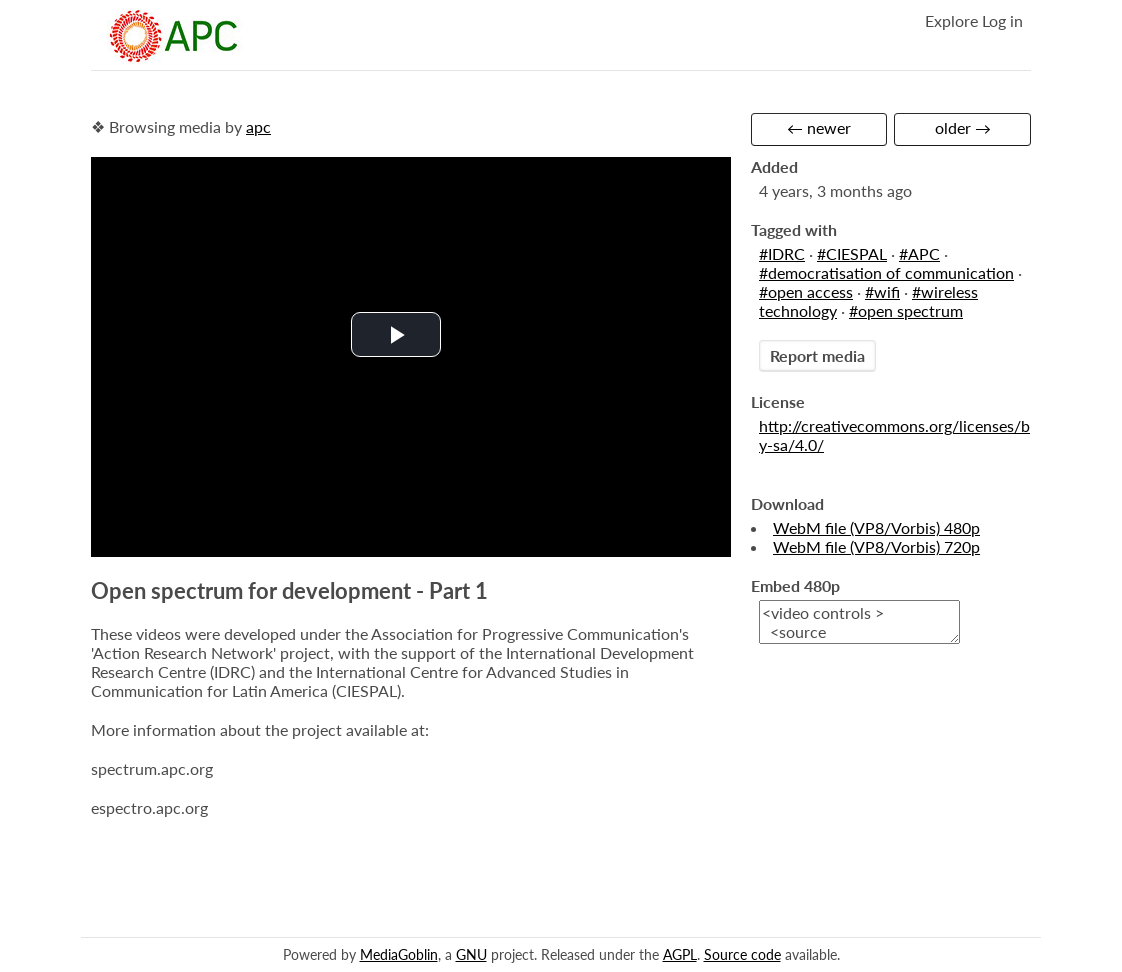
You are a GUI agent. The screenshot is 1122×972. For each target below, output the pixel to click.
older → (963, 127)
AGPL (680, 954)
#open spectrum (906, 310)
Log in (1002, 20)
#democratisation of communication (886, 272)
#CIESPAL (852, 253)
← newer (819, 127)
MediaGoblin (399, 954)
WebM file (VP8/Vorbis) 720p (876, 546)
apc (258, 126)
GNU (471, 954)
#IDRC (782, 253)
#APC (919, 253)
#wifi (882, 291)
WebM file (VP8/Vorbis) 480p (876, 527)
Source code (742, 954)
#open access (806, 291)
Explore (951, 20)
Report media (817, 355)
